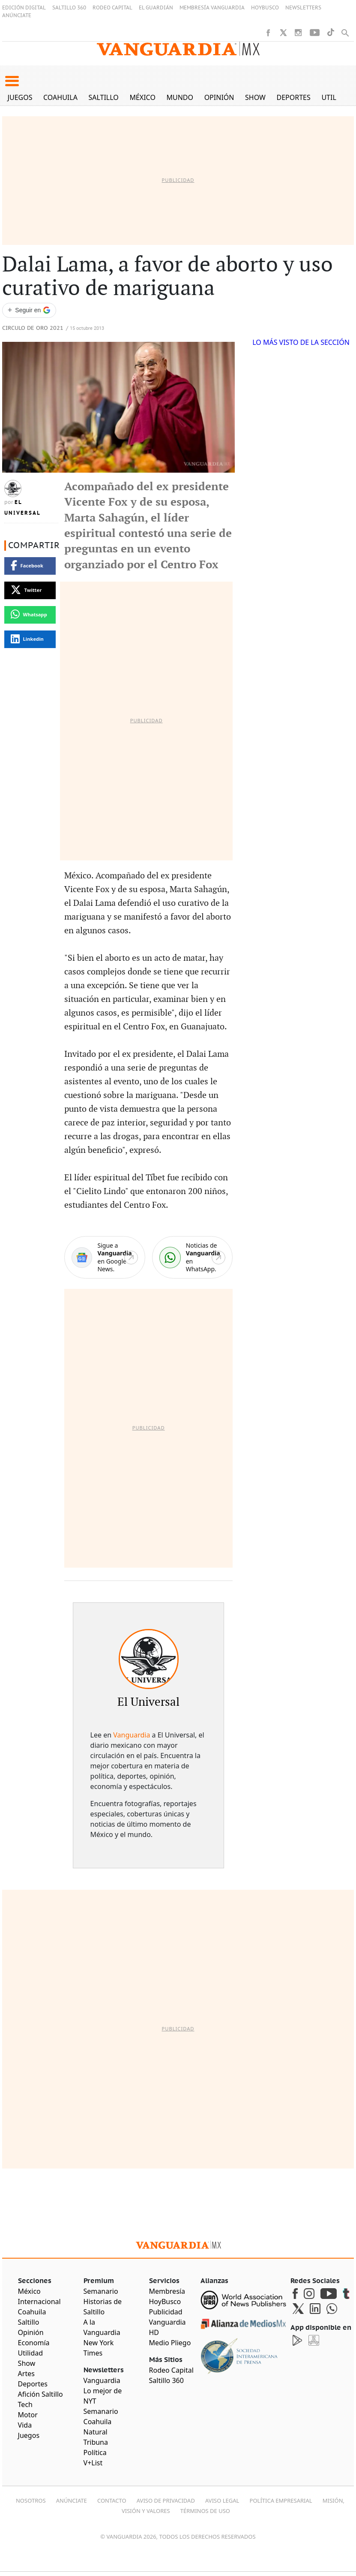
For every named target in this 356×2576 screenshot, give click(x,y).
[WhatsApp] (192, 1257)
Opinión (219, 97)
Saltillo (103, 97)
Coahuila (60, 97)
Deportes (294, 97)
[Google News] (104, 1257)
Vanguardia (131, 1735)
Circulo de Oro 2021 (32, 328)
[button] (11, 81)
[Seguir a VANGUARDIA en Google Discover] (29, 310)
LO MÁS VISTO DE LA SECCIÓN (301, 342)
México (142, 97)
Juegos (20, 97)
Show (255, 97)
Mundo (179, 97)
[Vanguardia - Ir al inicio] (178, 49)
